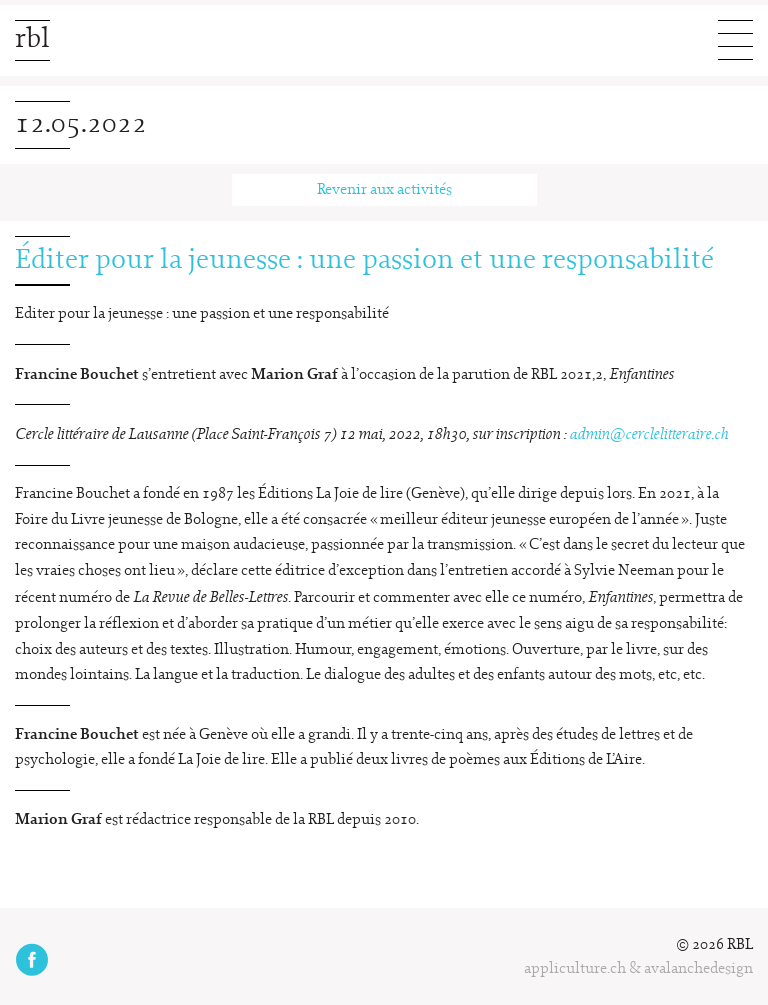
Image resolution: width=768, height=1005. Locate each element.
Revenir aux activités (384, 190)
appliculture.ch (575, 969)
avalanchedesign (698, 969)
